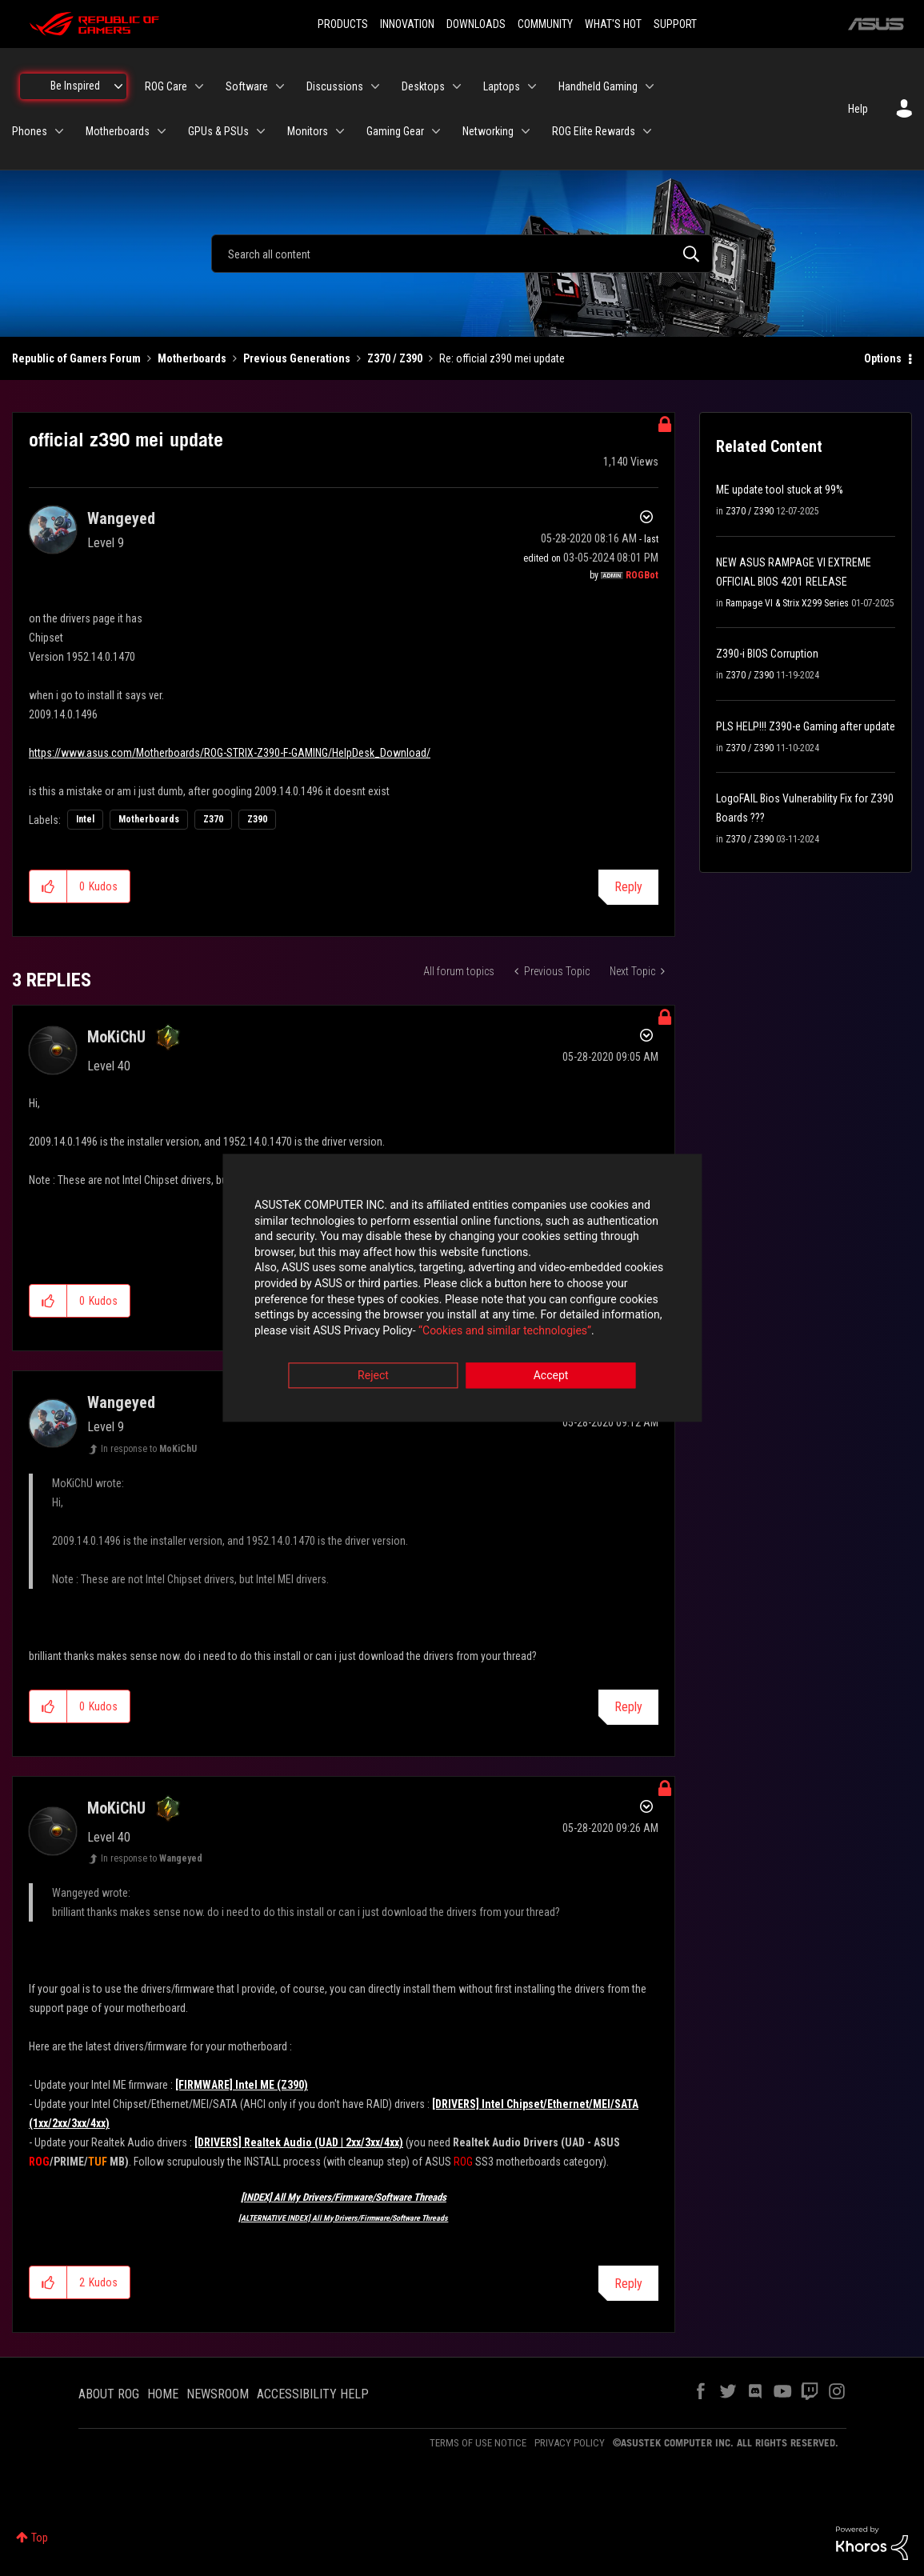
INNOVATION (407, 24)
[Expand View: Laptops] (532, 86)
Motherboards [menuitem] (118, 131)
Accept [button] (551, 1376)
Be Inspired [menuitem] (75, 85)
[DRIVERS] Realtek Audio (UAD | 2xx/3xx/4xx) (298, 2142)
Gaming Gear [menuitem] (395, 131)
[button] (48, 886)
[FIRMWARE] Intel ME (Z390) (241, 2084)
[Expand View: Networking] (526, 131)
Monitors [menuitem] (307, 131)
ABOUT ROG (108, 2394)
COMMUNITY (545, 24)
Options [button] (883, 358)
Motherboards (192, 358)
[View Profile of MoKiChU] (116, 1036)
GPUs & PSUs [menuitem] (218, 131)
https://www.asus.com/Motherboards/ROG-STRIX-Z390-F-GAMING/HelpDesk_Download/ (229, 752)
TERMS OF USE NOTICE (478, 2443)
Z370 (213, 819)
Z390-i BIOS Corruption (767, 653)
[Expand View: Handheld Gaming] (650, 86)
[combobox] (462, 253)
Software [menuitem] (247, 86)
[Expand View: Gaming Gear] (436, 131)
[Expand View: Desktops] (457, 86)
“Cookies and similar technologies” (356, 1331)
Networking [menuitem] (488, 131)
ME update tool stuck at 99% (779, 489)
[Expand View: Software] (280, 86)
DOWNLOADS (476, 24)
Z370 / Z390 (394, 358)
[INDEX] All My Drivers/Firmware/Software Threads (343, 2197)
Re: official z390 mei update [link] (502, 358)
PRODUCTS (343, 24)
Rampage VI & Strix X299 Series (787, 603)
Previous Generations (296, 358)
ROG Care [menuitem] (166, 86)
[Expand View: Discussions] (375, 86)
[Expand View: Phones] (59, 131)
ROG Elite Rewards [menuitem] (593, 131)
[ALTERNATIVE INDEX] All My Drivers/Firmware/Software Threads (343, 2218)
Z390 (257, 819)
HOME (162, 2394)
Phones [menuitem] (29, 131)
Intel (85, 819)
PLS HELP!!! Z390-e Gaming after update (805, 726)
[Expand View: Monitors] (340, 131)
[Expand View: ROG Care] (199, 86)
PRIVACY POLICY (569, 2443)
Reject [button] (373, 1376)
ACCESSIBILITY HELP (313, 2394)
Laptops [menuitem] (501, 86)
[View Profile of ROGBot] (642, 575)
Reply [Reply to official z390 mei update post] (628, 886)
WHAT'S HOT (613, 24)
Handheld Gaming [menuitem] (598, 86)
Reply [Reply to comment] (628, 1706)
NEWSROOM (217, 2394)
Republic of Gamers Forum (76, 358)
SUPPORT (675, 24)
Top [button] (39, 2537)
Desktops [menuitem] (423, 86)
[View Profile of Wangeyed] (121, 518)
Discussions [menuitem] (334, 86)
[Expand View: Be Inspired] (118, 86)
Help (858, 108)
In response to (149, 1448)
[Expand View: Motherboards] (162, 131)
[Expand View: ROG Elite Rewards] (647, 131)
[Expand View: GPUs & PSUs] (261, 131)
